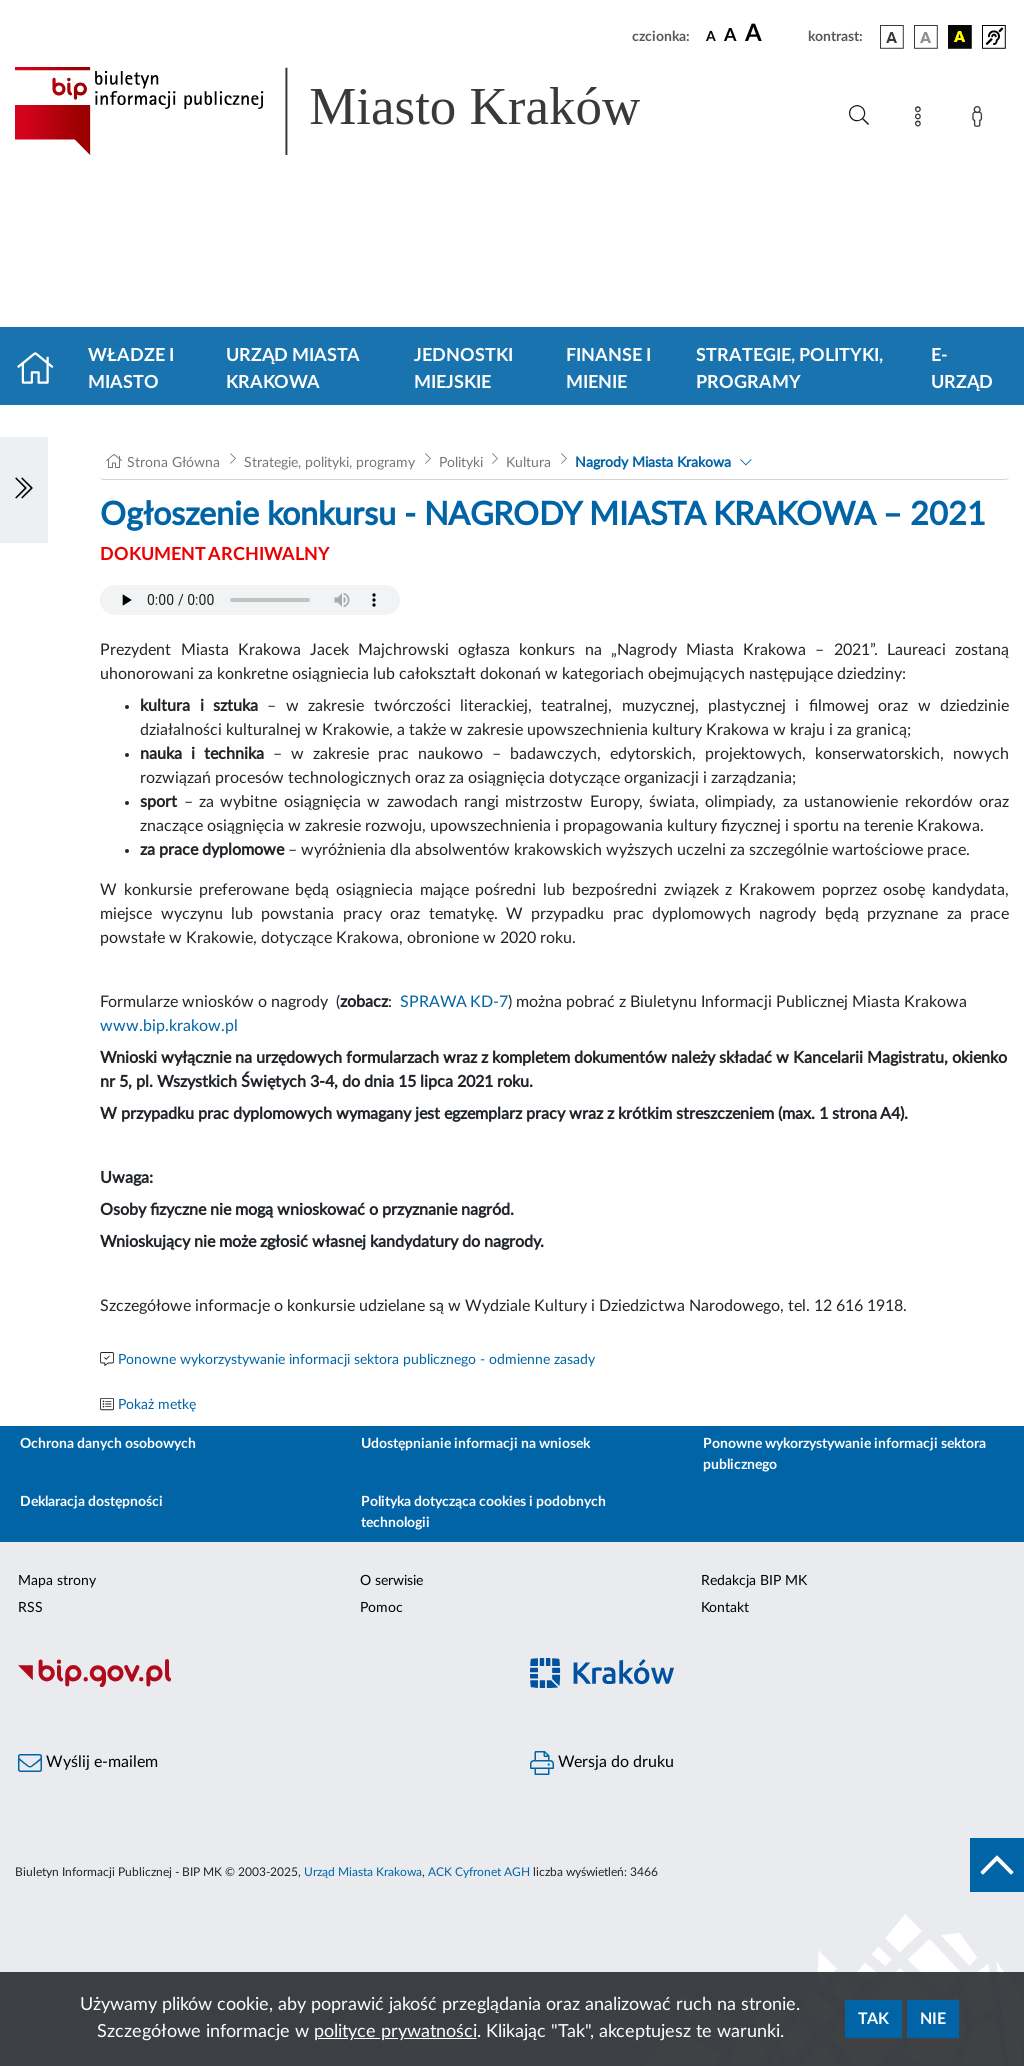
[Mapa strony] (922, 120)
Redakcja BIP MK (754, 1581)
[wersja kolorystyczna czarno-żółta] (960, 37)
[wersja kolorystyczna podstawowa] (892, 37)
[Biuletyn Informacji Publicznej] (256, 1684)
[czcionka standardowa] (711, 36)
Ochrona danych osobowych (108, 1444)
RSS (30, 1608)
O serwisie (391, 1581)
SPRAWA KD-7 (454, 1002)
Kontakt (725, 1608)
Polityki (461, 463)
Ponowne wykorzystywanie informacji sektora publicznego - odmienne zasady (356, 1360)
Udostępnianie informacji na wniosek (475, 1444)
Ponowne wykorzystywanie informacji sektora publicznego (844, 1454)
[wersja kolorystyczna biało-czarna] (926, 37)
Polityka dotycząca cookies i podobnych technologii (483, 1512)
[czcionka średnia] (730, 36)
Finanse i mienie (608, 369)
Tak (873, 2019)
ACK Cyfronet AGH (479, 1872)
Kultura (528, 463)
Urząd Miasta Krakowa (292, 369)
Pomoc (381, 1608)
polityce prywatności (395, 2032)
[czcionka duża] (773, 34)
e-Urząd (962, 369)
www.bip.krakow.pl (169, 1026)
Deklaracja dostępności (91, 1502)
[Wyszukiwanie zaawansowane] (859, 116)
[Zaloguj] (981, 120)
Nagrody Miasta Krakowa (653, 463)
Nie (933, 2019)
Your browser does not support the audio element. (250, 600)
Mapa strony (57, 1581)
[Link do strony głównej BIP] (356, 111)
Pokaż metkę (157, 1405)
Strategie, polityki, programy (789, 369)
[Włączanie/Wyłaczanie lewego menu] (24, 490)
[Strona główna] (43, 370)
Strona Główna (173, 463)
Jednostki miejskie (463, 369)
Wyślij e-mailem (88, 1763)
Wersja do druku (602, 1763)
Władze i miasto (131, 369)
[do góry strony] (997, 1865)
